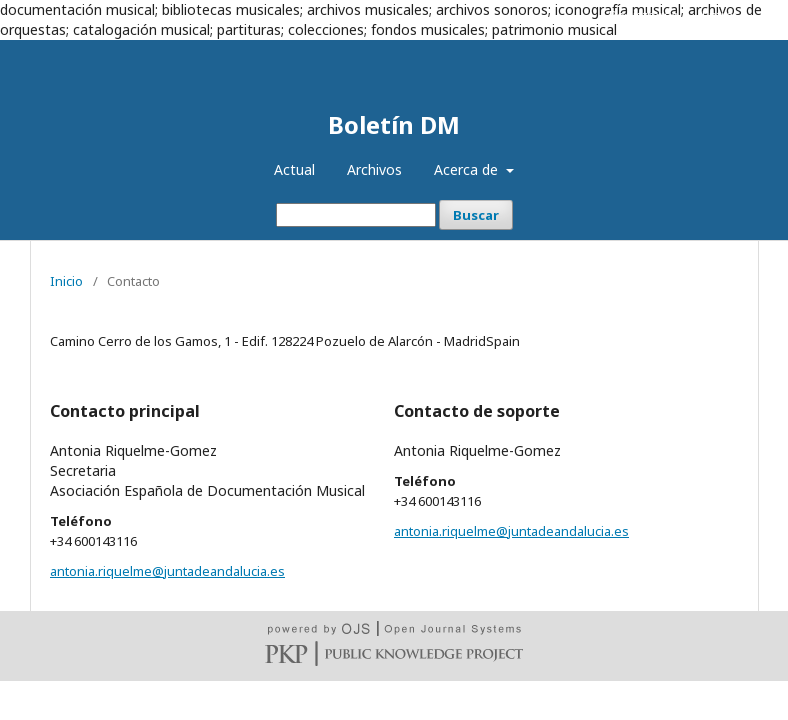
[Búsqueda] (356, 215)
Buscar (476, 215)
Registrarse (644, 15)
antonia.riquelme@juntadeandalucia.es (167, 571)
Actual (294, 169)
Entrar (720, 15)
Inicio (66, 281)
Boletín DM (394, 124)
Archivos (374, 169)
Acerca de (468, 169)
